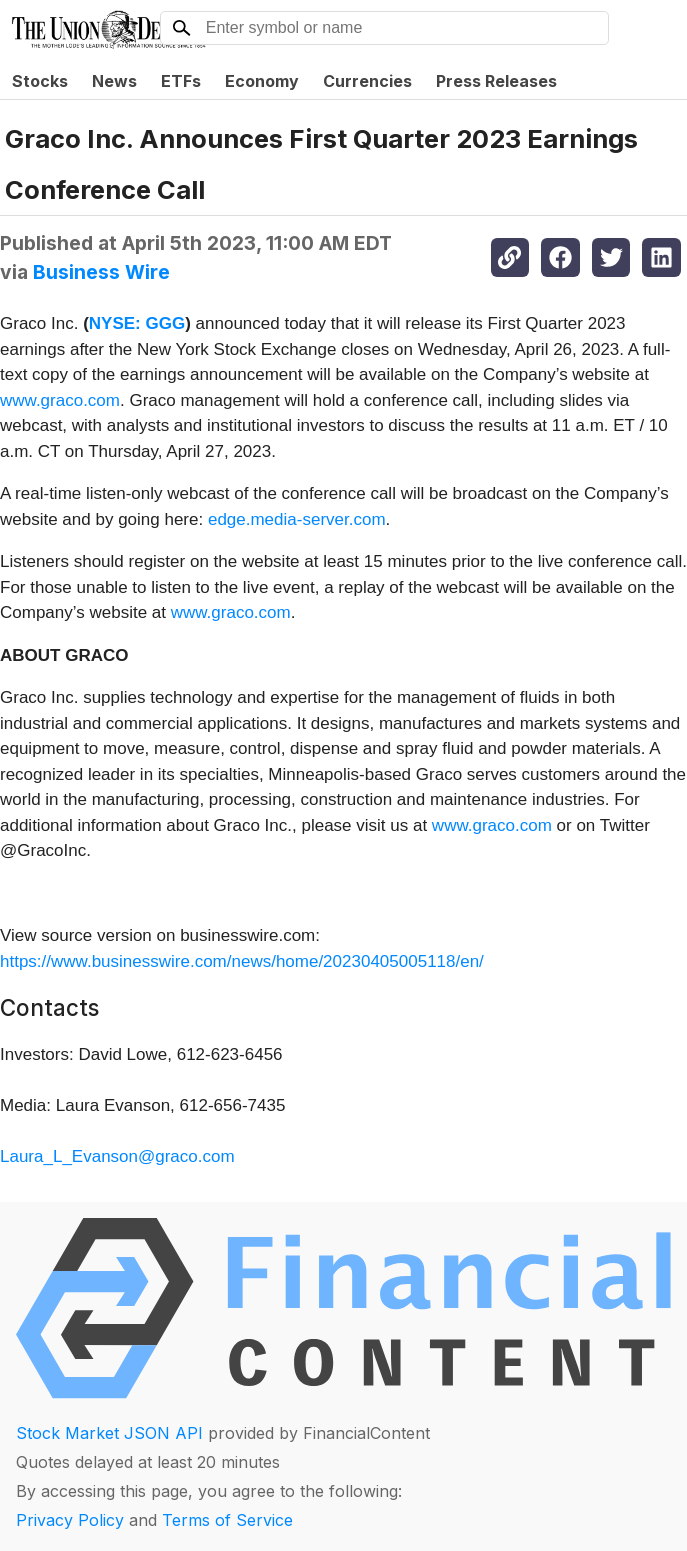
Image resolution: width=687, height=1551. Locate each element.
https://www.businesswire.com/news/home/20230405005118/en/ (242, 961)
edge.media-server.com (297, 519)
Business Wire (101, 272)
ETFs (181, 81)
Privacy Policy (70, 1520)
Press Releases (496, 81)
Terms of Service (227, 1520)
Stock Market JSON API (109, 1433)
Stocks (40, 81)
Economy (262, 81)
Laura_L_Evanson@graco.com (117, 1156)
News (114, 81)
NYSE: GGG (137, 323)
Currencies (367, 81)
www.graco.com (60, 400)
